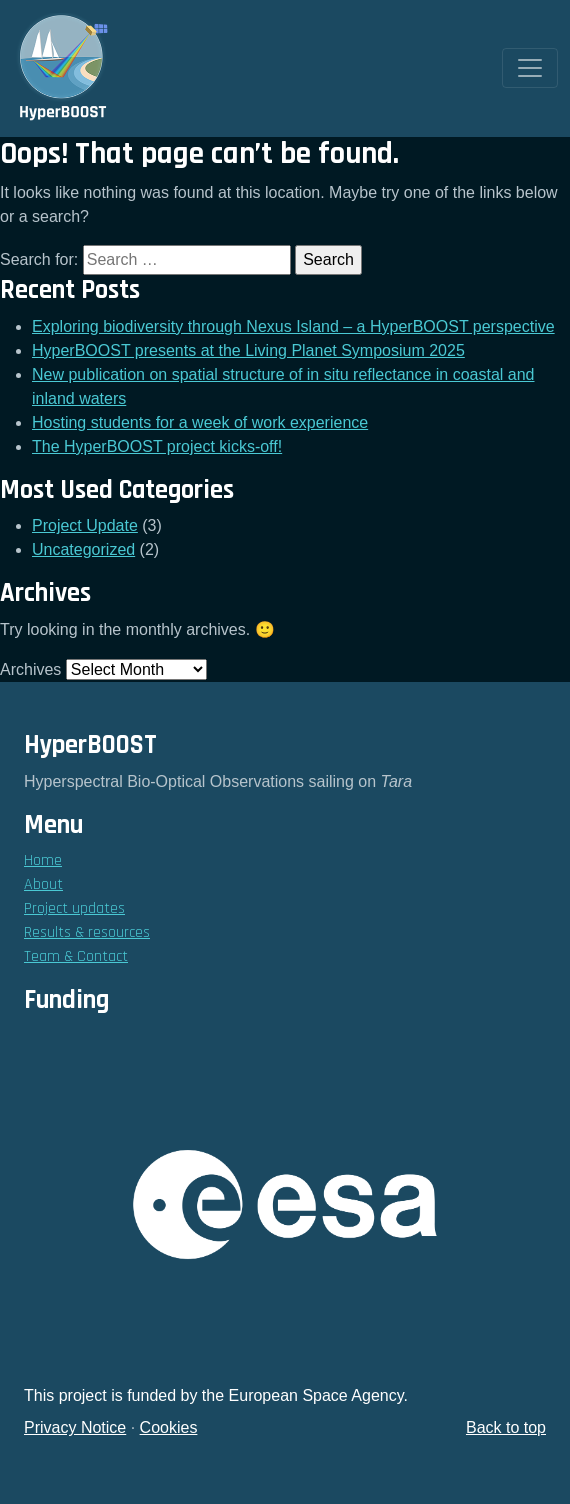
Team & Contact (76, 956)
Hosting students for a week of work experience (200, 422)
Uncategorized (83, 549)
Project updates (74, 908)
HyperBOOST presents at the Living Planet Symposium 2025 (248, 350)
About (43, 884)
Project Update (85, 525)
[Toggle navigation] (530, 68)
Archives (30, 669)
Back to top (506, 1427)
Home (43, 860)
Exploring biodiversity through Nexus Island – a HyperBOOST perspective (293, 326)
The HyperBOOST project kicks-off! (157, 446)
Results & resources (87, 932)
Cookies (169, 1427)
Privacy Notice (75, 1427)
